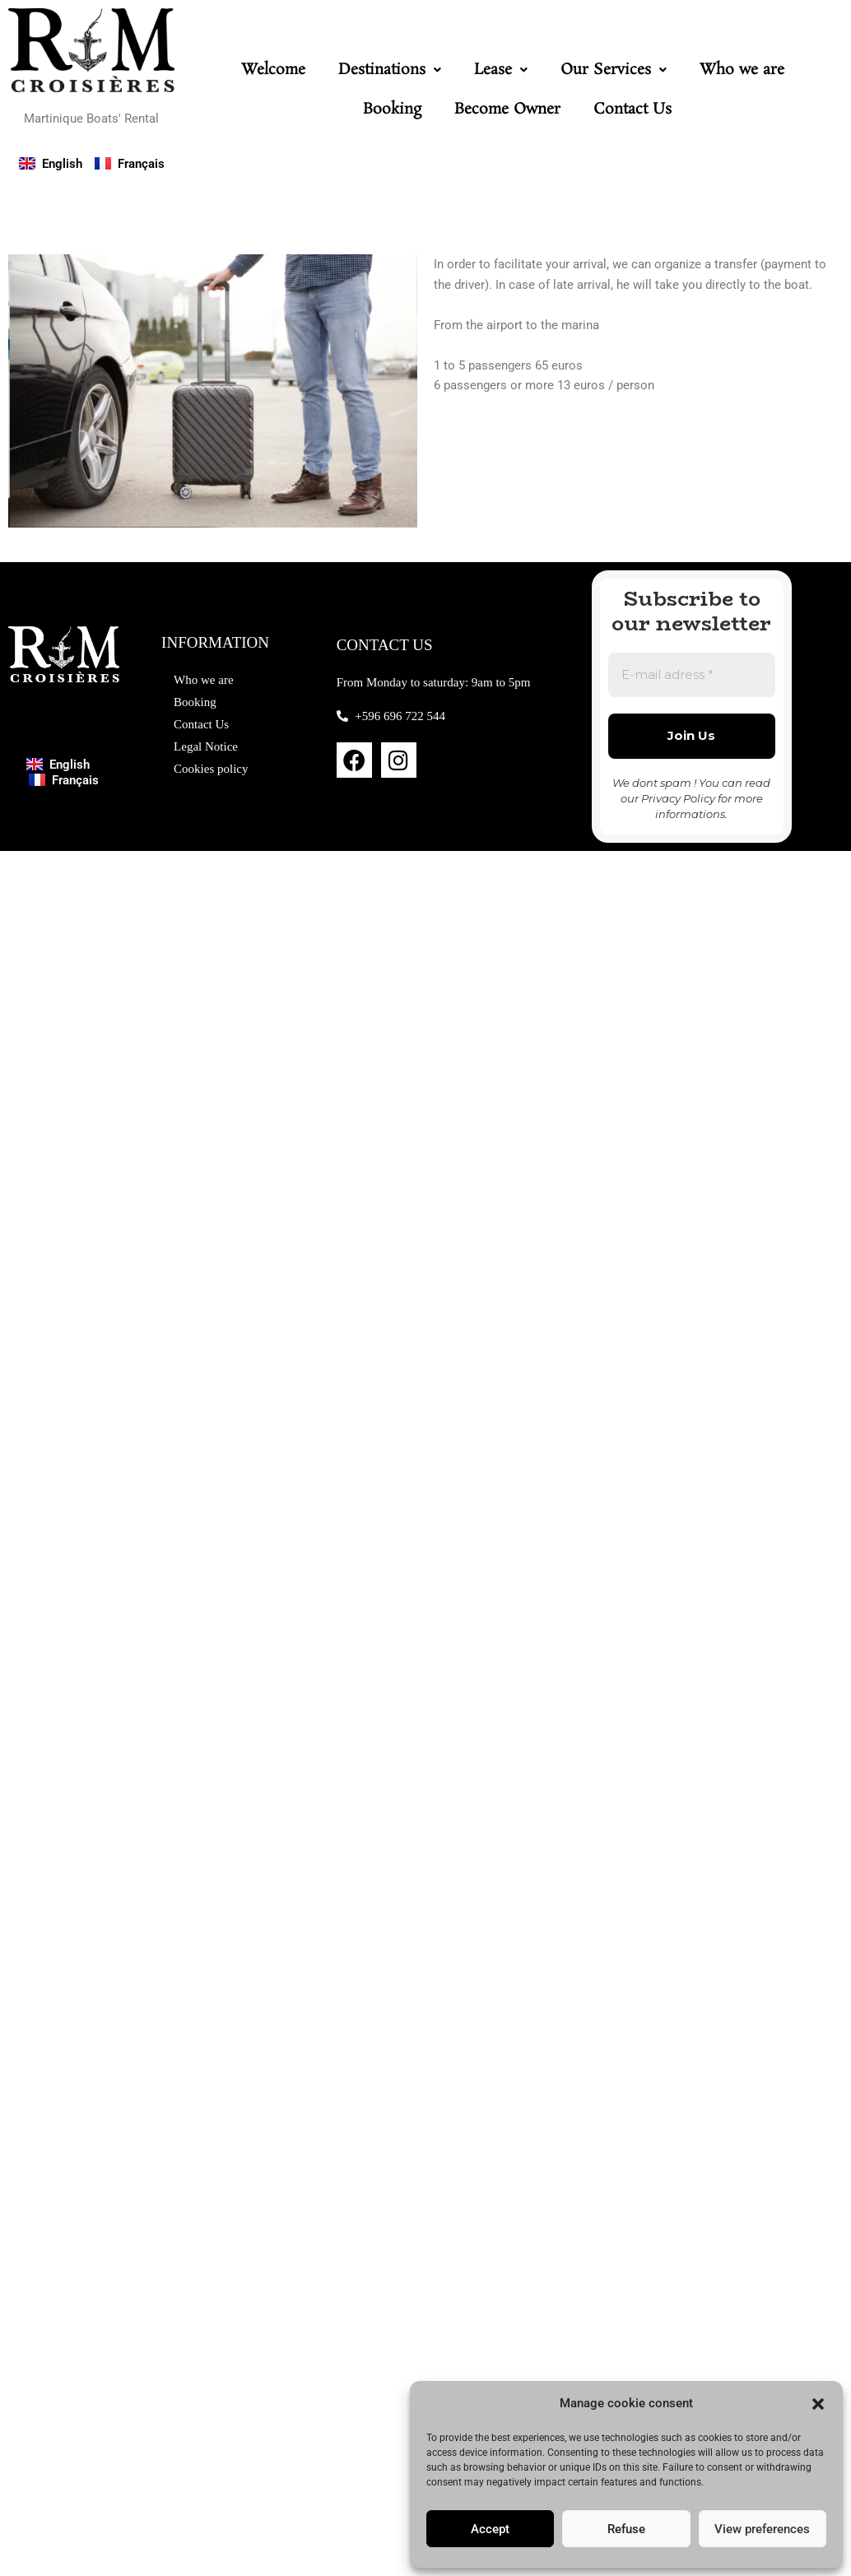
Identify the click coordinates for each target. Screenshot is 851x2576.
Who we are (742, 70)
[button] (818, 2404)
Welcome (273, 70)
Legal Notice (206, 746)
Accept (490, 2529)
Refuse (626, 2529)
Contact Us (632, 109)
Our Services (613, 70)
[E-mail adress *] (691, 675)
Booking (392, 109)
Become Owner (507, 109)
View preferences (762, 2529)
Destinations (389, 70)
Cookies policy (211, 768)
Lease (501, 70)
